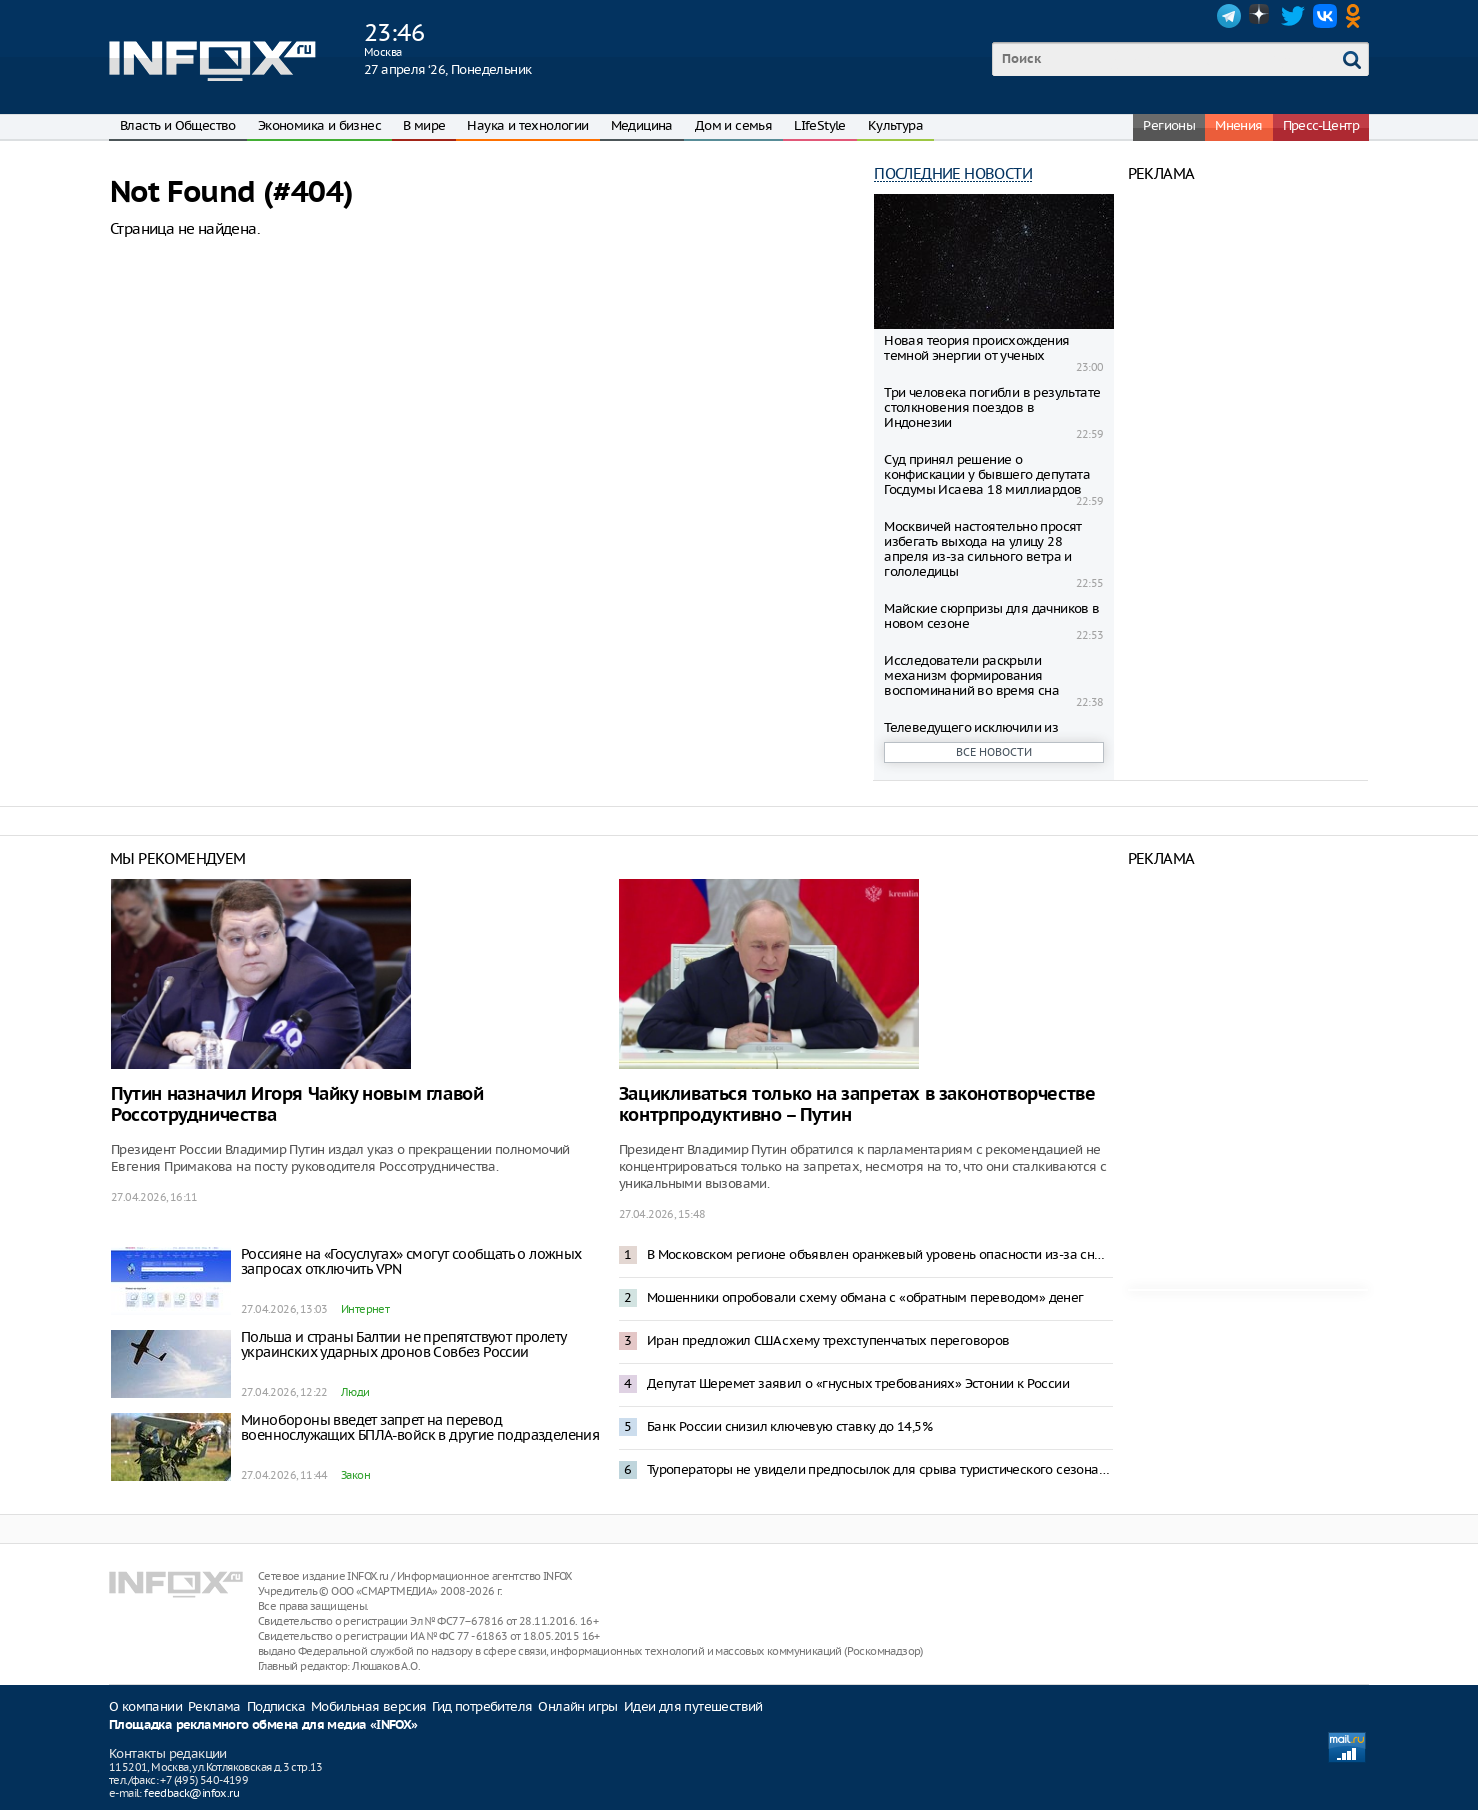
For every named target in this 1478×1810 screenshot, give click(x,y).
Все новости (994, 752)
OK (1357, 16)
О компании (145, 1706)
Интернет (365, 1309)
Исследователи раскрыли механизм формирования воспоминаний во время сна (971, 675)
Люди (355, 1392)
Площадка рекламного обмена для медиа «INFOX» (263, 1725)
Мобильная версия (368, 1706)
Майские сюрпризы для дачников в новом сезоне (991, 616)
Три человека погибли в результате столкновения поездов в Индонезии (992, 407)
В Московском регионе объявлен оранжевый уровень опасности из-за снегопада (880, 1254)
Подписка (276, 1706)
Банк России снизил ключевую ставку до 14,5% (789, 1426)
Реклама (214, 1706)
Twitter (1293, 16)
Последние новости (953, 173)
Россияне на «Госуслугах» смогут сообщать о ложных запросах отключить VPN (411, 1261)
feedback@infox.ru (191, 1793)
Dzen (1261, 16)
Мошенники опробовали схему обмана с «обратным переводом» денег (865, 1297)
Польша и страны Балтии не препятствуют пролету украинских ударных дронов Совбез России (403, 1344)
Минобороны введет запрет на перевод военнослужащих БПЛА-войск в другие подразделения (420, 1427)
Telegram (1229, 16)
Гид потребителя (482, 1706)
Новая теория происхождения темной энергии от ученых (976, 348)
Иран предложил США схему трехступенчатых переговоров (828, 1340)
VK (1325, 16)
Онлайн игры (577, 1706)
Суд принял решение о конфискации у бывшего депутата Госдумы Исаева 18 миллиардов (987, 474)
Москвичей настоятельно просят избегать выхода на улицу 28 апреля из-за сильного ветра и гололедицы (983, 549)
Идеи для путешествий (693, 1706)
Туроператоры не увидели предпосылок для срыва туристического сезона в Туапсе (880, 1469)
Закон (355, 1475)
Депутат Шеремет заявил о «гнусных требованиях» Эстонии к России (858, 1383)
